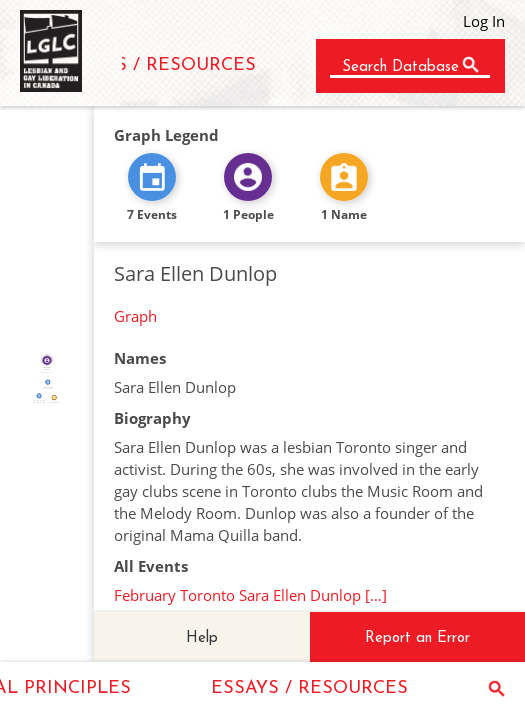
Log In (484, 21)
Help (202, 638)
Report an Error (417, 638)
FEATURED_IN (42, 378)
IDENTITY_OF (51, 378)
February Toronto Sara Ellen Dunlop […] (250, 595)
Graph (135, 316)
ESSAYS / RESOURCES (157, 65)
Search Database (400, 67)
